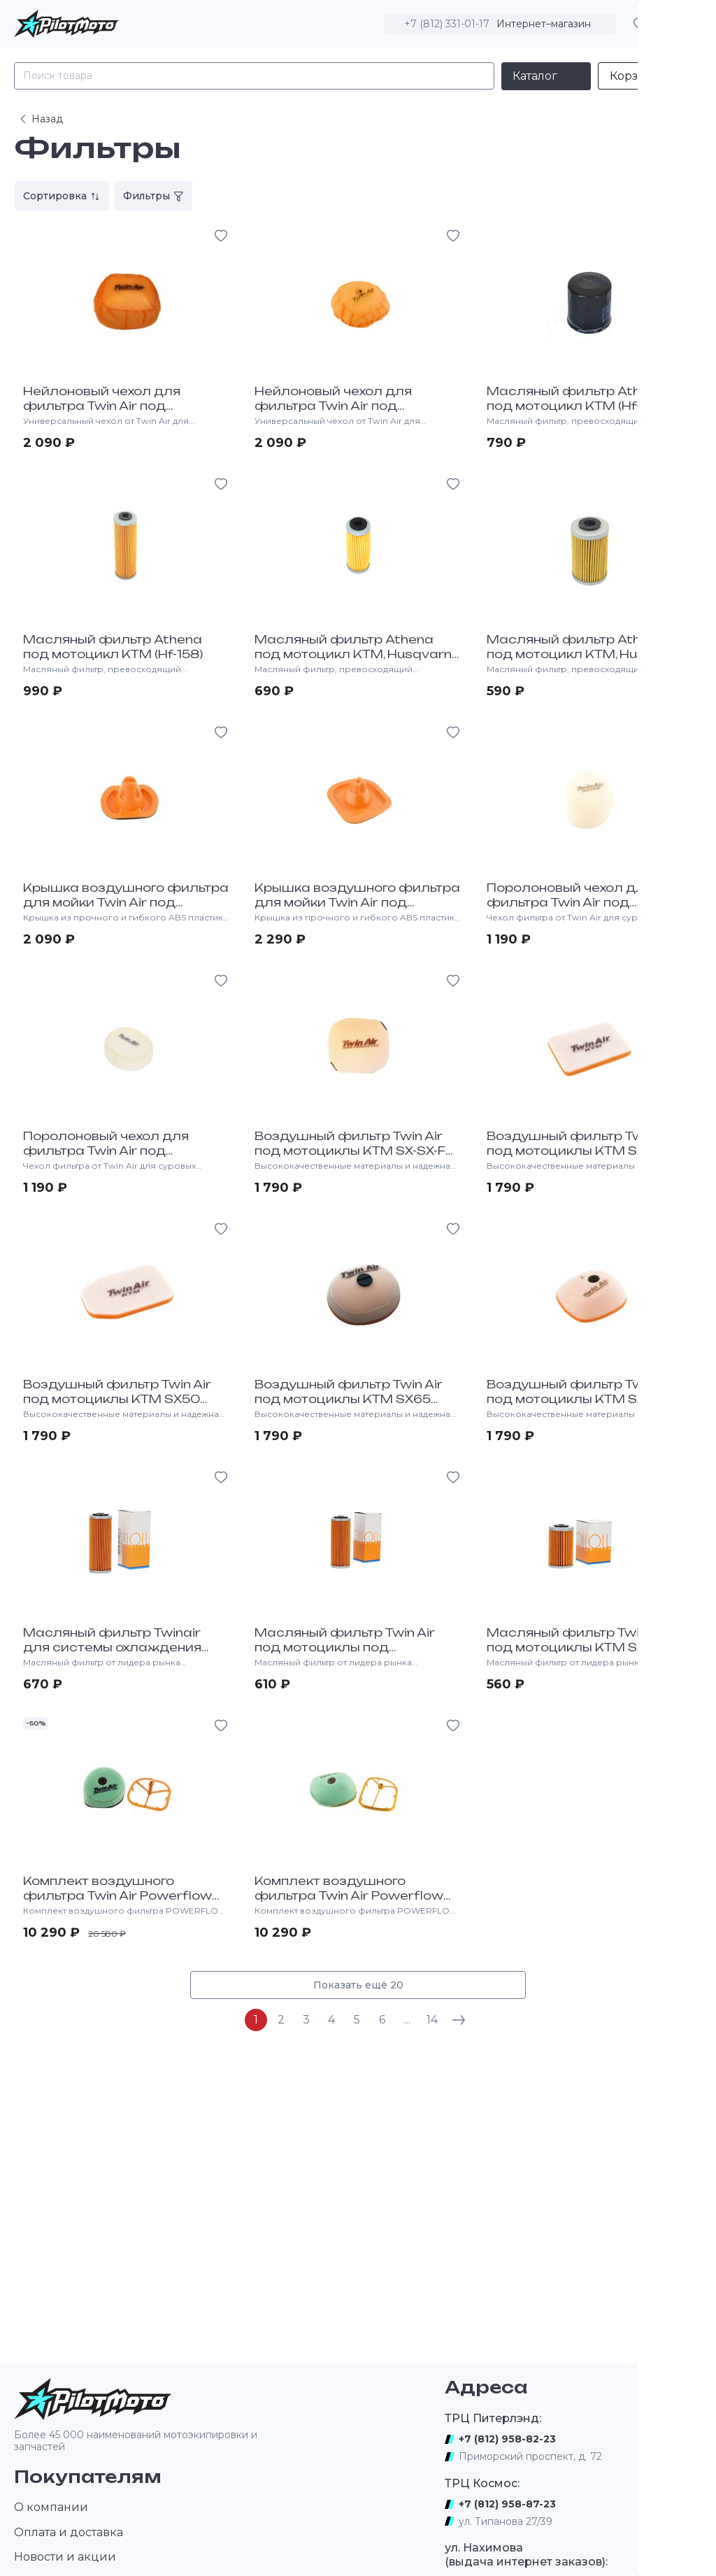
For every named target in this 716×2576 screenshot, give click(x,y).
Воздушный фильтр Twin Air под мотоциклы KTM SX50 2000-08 (581, 1150)
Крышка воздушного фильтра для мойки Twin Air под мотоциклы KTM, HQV (357, 902)
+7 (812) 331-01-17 (446, 23)
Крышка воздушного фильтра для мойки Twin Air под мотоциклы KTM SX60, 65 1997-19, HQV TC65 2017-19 (126, 909)
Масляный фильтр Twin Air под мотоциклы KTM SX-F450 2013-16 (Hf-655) (584, 1647)
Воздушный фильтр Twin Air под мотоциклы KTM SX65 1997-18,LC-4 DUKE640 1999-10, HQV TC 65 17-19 (356, 1406)
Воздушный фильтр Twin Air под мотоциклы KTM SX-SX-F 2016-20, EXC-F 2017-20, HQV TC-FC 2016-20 (350, 1157)
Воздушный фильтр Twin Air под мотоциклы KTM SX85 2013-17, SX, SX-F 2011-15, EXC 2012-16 (581, 1406)
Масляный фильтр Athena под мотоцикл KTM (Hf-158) (113, 646)
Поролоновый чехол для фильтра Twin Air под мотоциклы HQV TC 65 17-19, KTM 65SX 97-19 (115, 1157)
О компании (51, 2507)
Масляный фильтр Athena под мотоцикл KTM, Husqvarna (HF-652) (358, 654)
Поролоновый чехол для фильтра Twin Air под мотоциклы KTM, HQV (569, 902)
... (407, 2019)
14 (432, 2019)
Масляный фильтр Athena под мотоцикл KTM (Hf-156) (576, 398)
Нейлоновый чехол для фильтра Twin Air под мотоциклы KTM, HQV (101, 405)
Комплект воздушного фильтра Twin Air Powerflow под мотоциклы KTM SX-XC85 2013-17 (353, 1902)
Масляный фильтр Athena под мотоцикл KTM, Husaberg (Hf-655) (586, 654)
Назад (40, 119)
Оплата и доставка (68, 2532)
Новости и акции (65, 2556)
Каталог (535, 76)
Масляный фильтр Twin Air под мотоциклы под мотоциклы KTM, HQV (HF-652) (355, 1647)
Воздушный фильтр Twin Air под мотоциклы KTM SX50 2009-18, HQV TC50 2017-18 (117, 1399)
